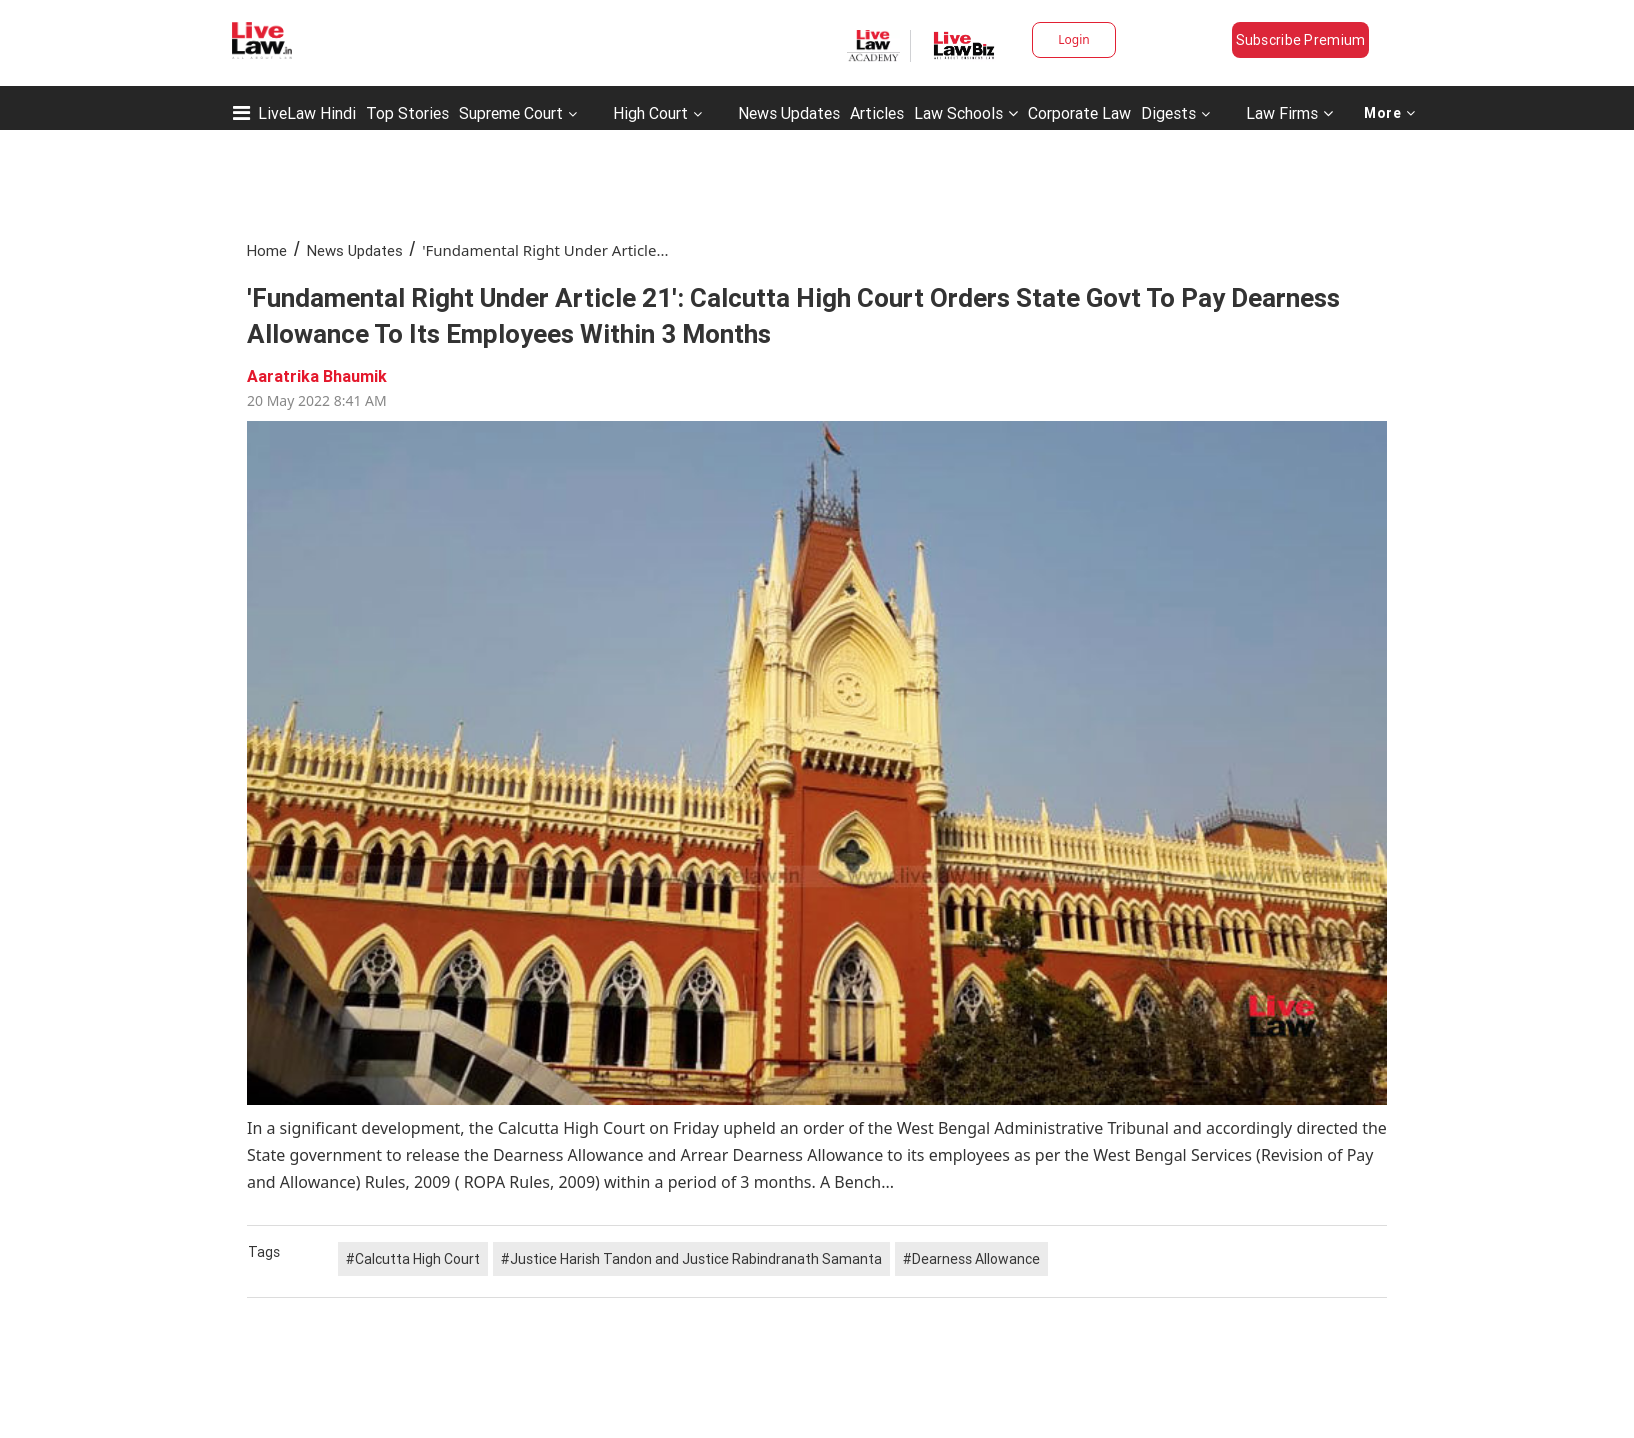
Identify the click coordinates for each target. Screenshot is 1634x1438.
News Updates (789, 113)
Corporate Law (1079, 113)
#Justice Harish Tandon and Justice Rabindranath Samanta (691, 1259)
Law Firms (1289, 113)
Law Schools (966, 113)
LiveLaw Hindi (307, 113)
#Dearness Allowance (971, 1259)
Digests (1168, 113)
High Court (650, 113)
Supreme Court (511, 113)
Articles (877, 113)
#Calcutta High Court (413, 1259)
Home (267, 250)
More (1390, 113)
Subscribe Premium (1301, 40)
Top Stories (407, 113)
